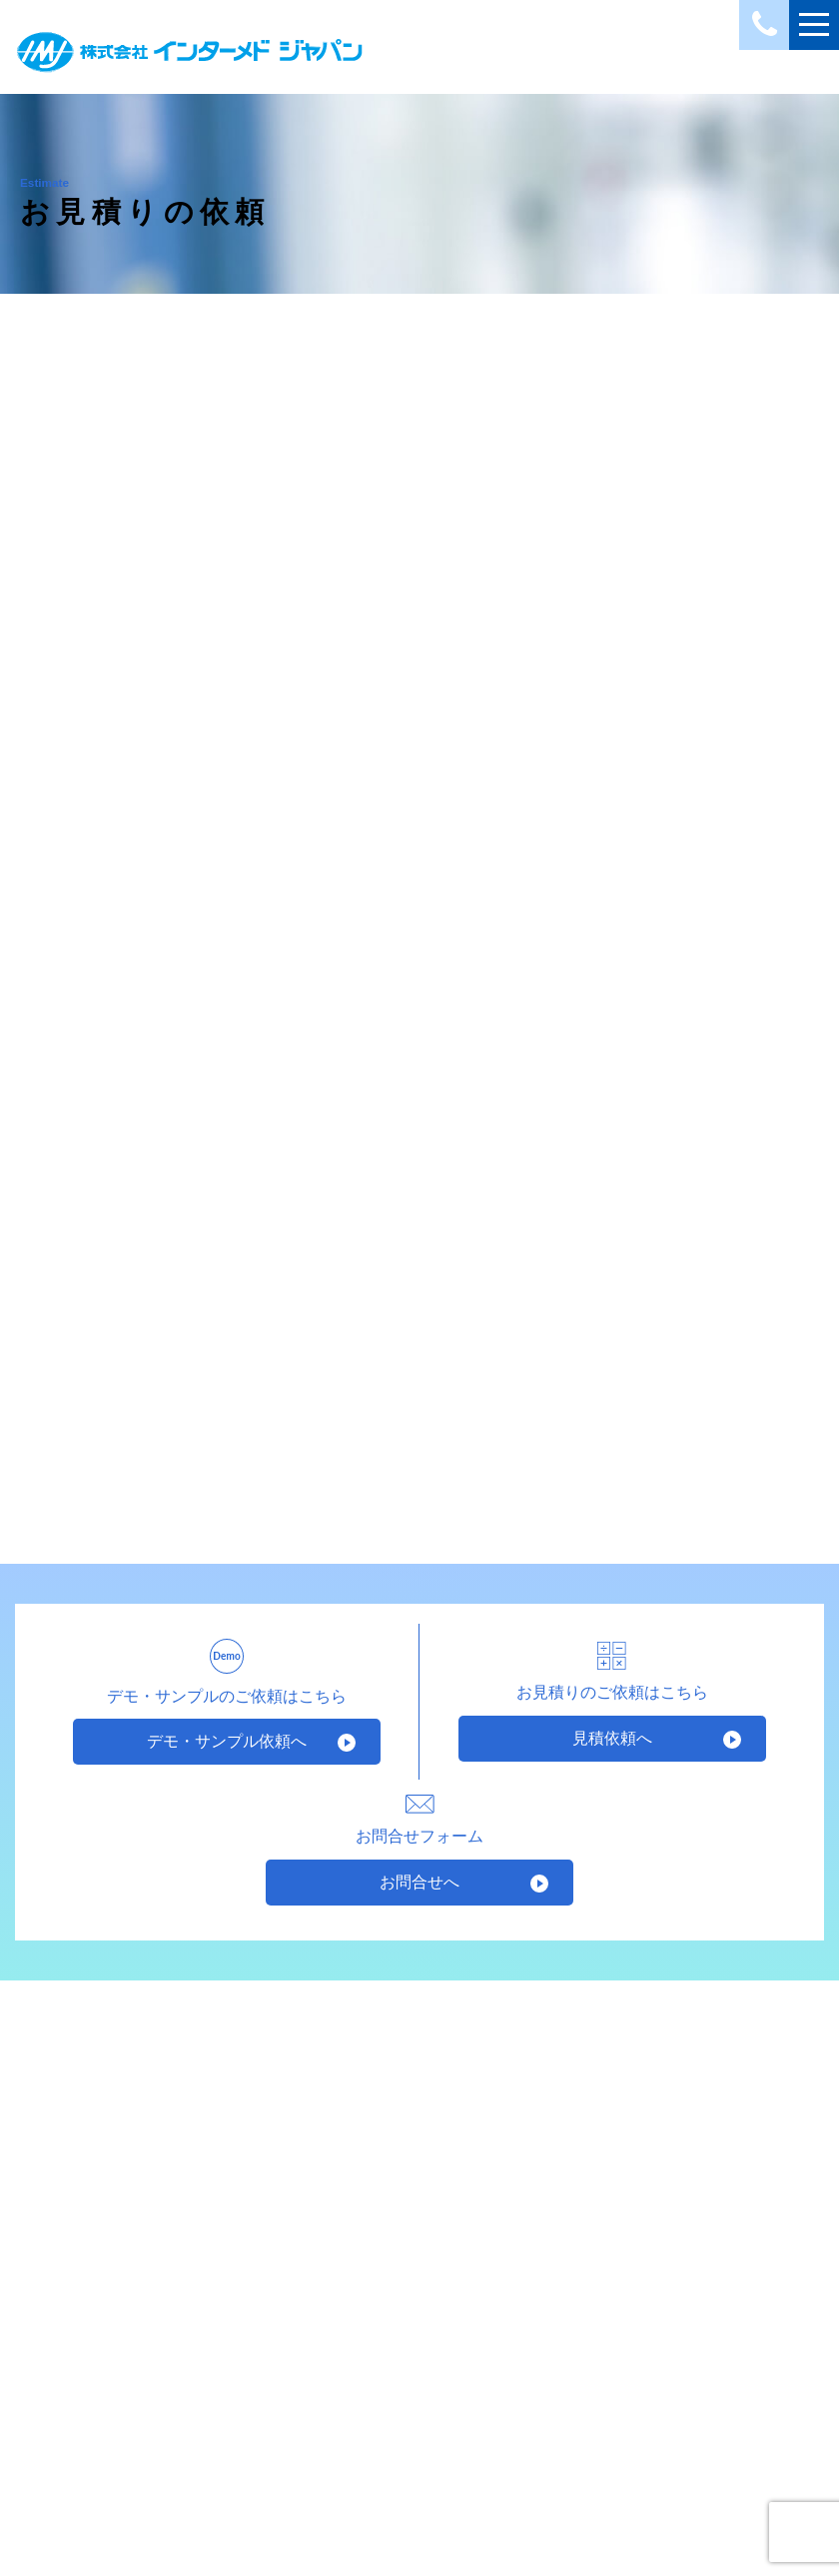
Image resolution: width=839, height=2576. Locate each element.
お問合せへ (419, 1882)
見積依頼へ (612, 1738)
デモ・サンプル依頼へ (227, 1741)
